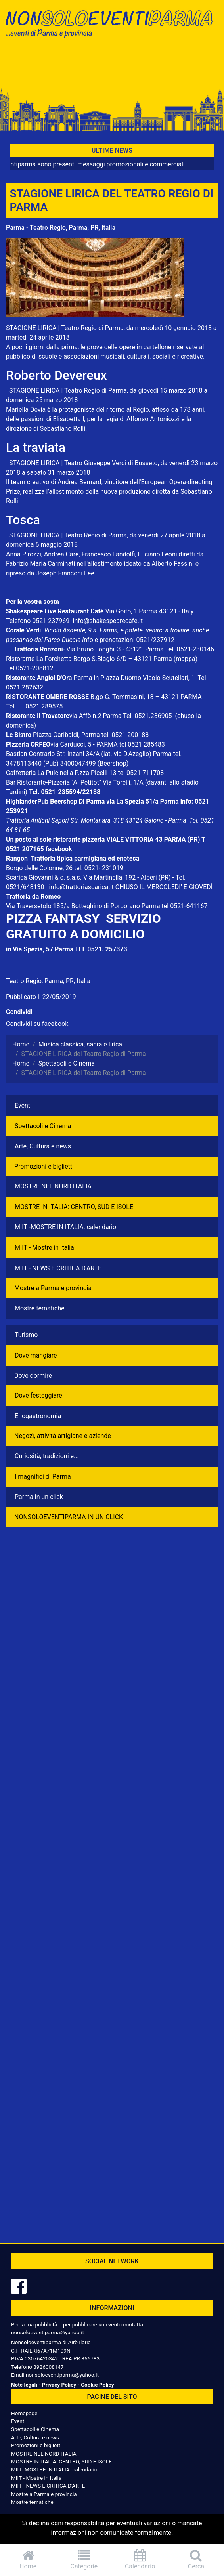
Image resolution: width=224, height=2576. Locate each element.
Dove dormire (33, 1375)
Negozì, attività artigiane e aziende (62, 1436)
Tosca (23, 519)
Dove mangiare (36, 1355)
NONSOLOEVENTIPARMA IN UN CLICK (68, 1517)
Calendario (140, 2559)
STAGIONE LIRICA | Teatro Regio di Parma (65, 328)
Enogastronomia (38, 1416)
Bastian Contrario (31, 754)
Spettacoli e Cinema (43, 1126)
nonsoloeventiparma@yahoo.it (47, 2332)
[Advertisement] (112, 68)
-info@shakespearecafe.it (107, 620)
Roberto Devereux (56, 375)
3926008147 (48, 2367)
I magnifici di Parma (43, 1476)
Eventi (23, 1105)
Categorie (84, 2559)
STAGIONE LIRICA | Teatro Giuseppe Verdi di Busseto (83, 463)
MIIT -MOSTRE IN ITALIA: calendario (65, 1227)
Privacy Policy (59, 2384)
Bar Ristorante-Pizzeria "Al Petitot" (54, 782)
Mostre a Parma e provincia (53, 1288)
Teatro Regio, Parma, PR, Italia (48, 981)
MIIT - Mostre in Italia (44, 1247)
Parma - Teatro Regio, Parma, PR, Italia (60, 227)
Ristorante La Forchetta (39, 659)
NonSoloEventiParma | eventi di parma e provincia (112, 22)
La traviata (35, 447)
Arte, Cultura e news (43, 1146)
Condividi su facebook (37, 1023)
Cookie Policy (97, 2384)
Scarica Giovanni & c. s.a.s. (44, 877)
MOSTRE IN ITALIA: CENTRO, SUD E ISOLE (74, 1207)
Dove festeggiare (38, 1395)
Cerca (196, 2559)
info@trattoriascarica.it (81, 887)
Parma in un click (39, 1497)
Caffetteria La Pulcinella (40, 773)
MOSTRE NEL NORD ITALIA (53, 1186)
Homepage (24, 2413)
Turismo (26, 1335)
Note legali (24, 2384)
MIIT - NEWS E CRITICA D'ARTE (58, 1268)
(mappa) (185, 659)
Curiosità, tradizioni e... (47, 1456)
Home (28, 2559)
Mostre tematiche (40, 1308)
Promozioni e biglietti (44, 1166)
